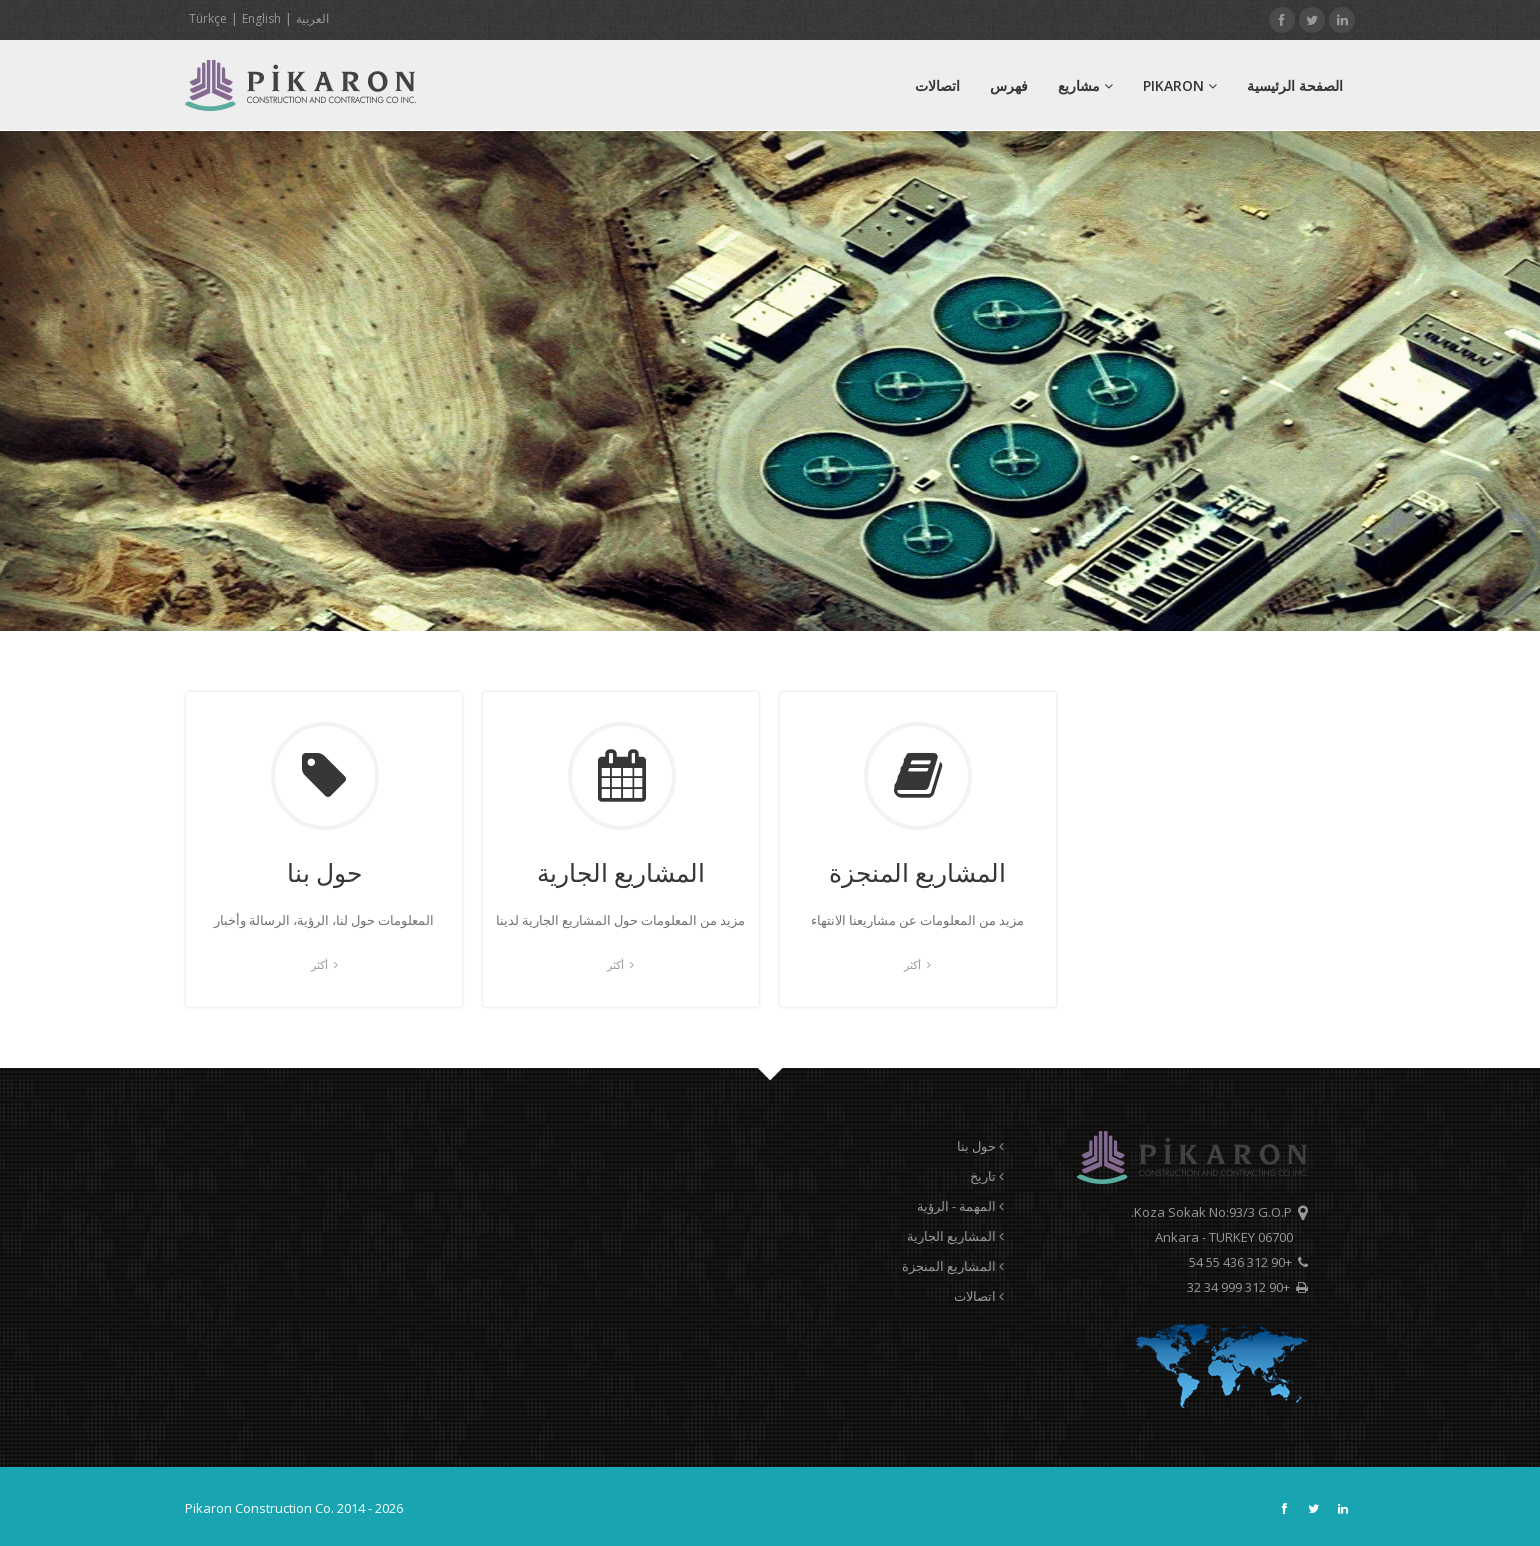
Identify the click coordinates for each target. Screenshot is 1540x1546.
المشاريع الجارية (955, 1236)
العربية (312, 18)
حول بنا (980, 1146)
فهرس (1009, 85)
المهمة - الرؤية (960, 1206)
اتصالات (937, 85)
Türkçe (208, 18)
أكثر (324, 964)
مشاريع (1085, 85)
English (261, 18)
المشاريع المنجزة (953, 1266)
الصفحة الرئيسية (1295, 85)
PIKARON (1180, 85)
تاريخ (987, 1176)
